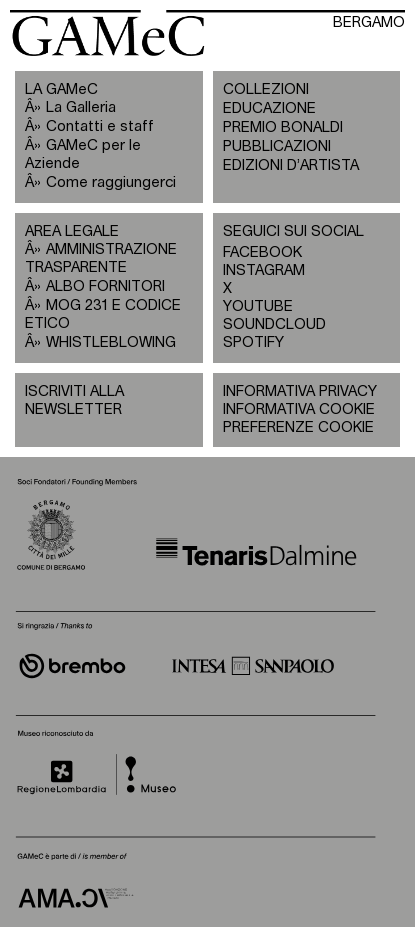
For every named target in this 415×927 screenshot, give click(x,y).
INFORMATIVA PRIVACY (300, 391)
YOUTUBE (258, 306)
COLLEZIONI (266, 89)
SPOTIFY (253, 342)
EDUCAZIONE (269, 108)
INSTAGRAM (264, 270)
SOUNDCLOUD (265, 324)
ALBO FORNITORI (105, 286)
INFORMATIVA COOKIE (299, 409)
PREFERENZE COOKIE (298, 427)
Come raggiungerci (111, 182)
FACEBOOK (262, 252)
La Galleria (81, 107)
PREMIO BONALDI (283, 127)
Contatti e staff (100, 126)
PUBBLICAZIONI (277, 146)
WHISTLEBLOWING (111, 342)
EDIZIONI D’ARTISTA (291, 165)
